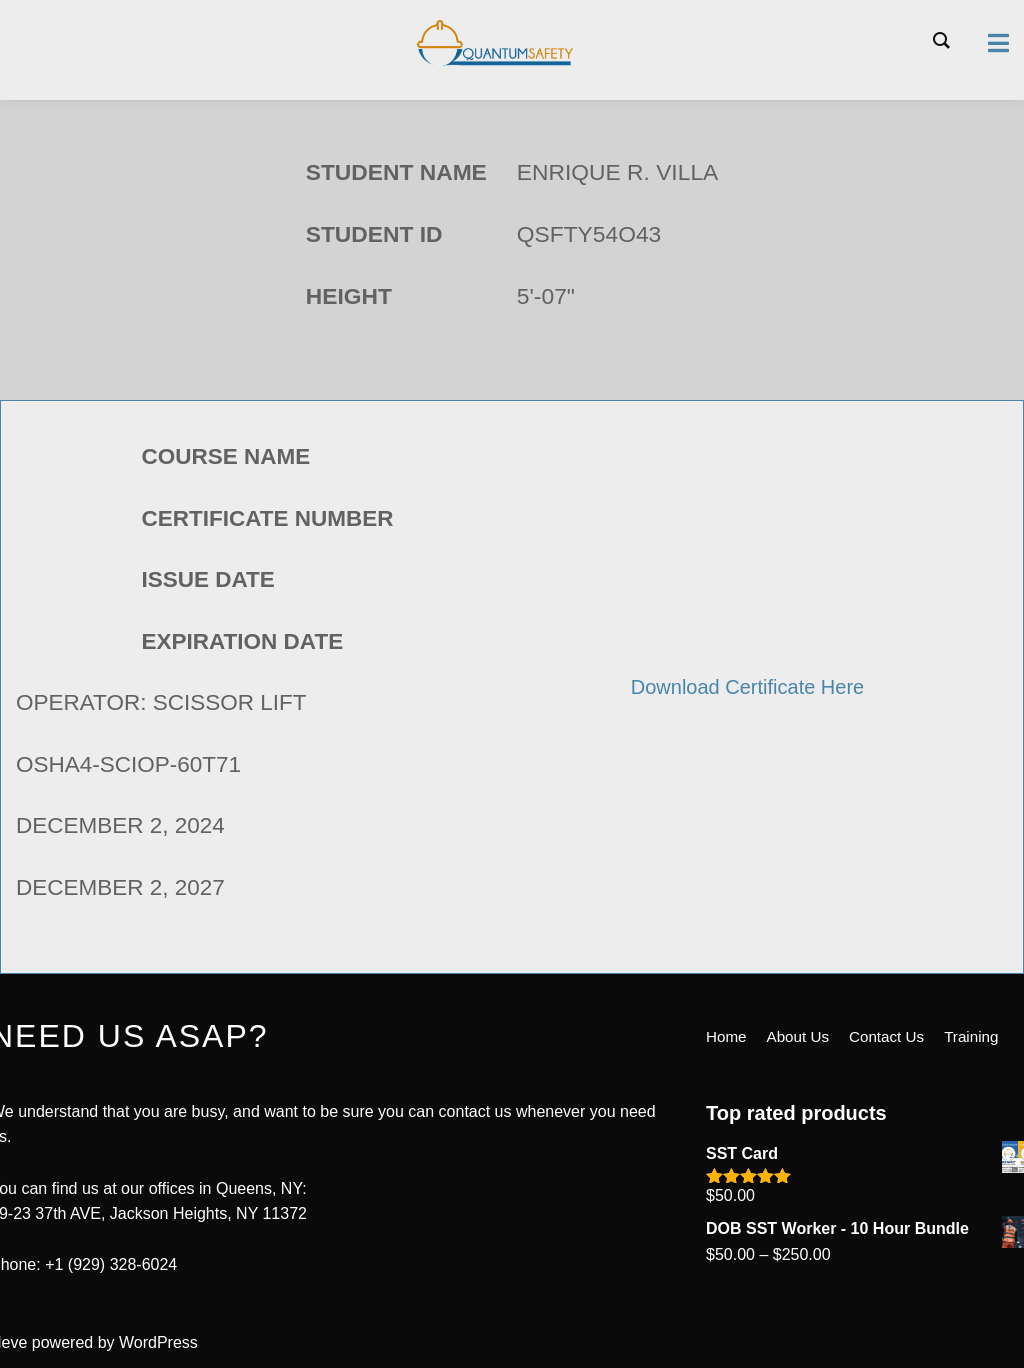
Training (982, 1137)
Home (727, 1137)
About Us (802, 1137)
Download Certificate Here (747, 686)
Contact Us (894, 1137)
